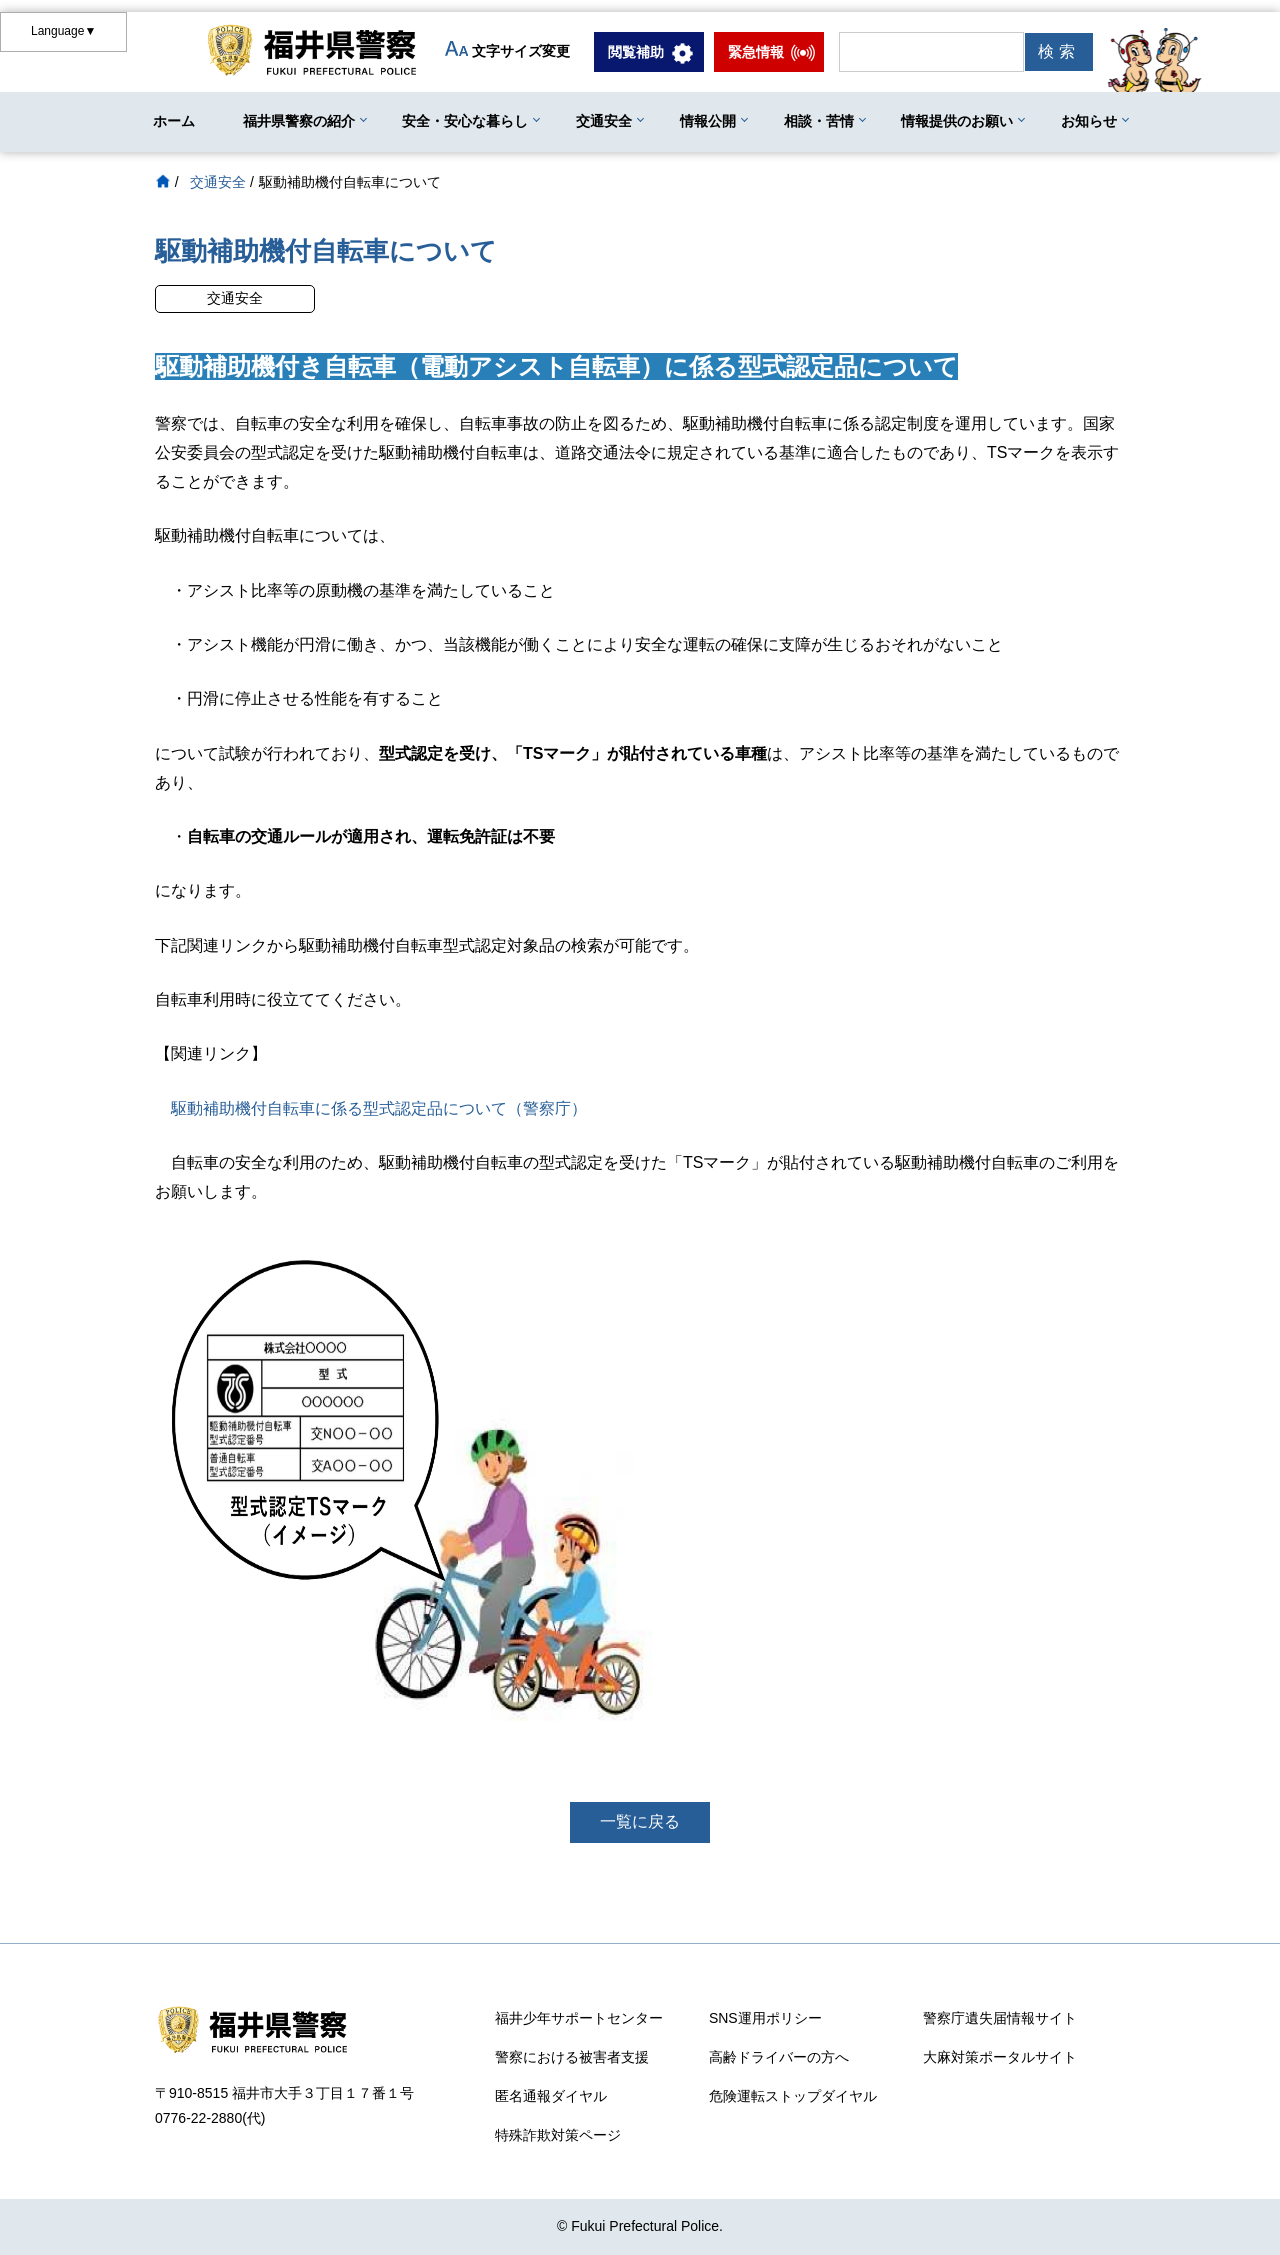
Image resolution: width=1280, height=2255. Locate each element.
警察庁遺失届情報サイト (1000, 2018)
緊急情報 (756, 52)
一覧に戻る (640, 1821)
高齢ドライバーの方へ (779, 2057)
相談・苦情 (819, 121)
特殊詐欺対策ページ (558, 2135)
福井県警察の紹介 (299, 121)
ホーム (174, 121)
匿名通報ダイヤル (551, 2096)
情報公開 (708, 121)
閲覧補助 (636, 52)
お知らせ (1089, 121)
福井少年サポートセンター (579, 2018)
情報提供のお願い (957, 121)
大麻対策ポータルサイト (1000, 2057)
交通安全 (604, 121)
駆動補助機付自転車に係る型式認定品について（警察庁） (379, 1108)
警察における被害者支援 (572, 2057)
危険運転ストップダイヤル (793, 2096)
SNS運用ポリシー (765, 2018)
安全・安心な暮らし (465, 121)
